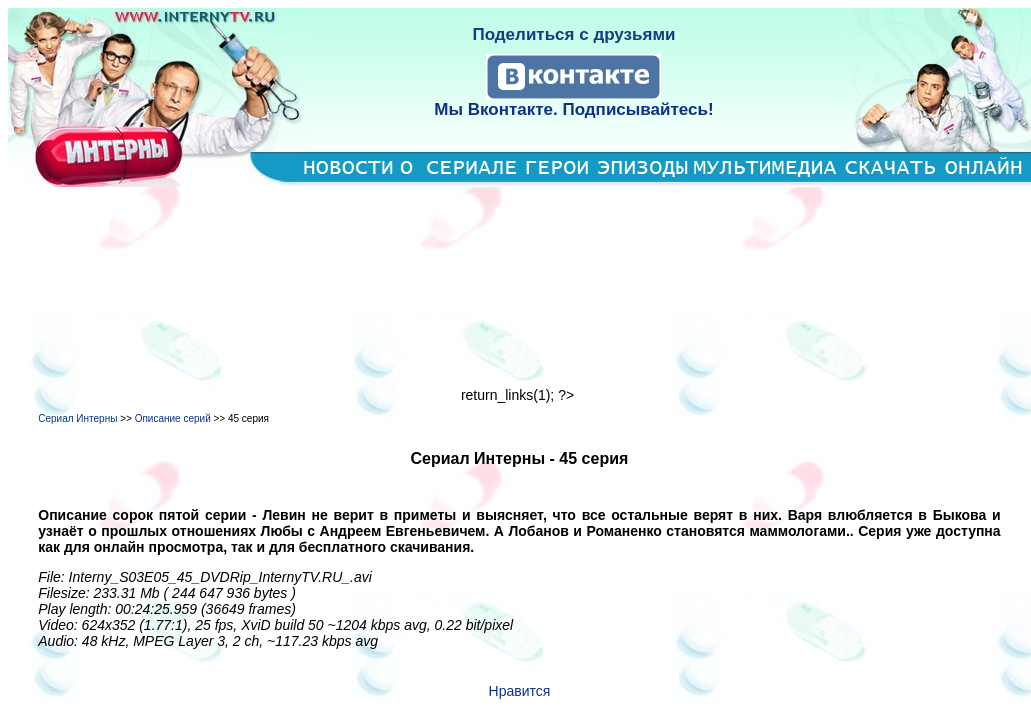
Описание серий (173, 418)
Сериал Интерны (77, 418)
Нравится (520, 691)
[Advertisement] (519, 287)
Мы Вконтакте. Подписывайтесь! (573, 109)
